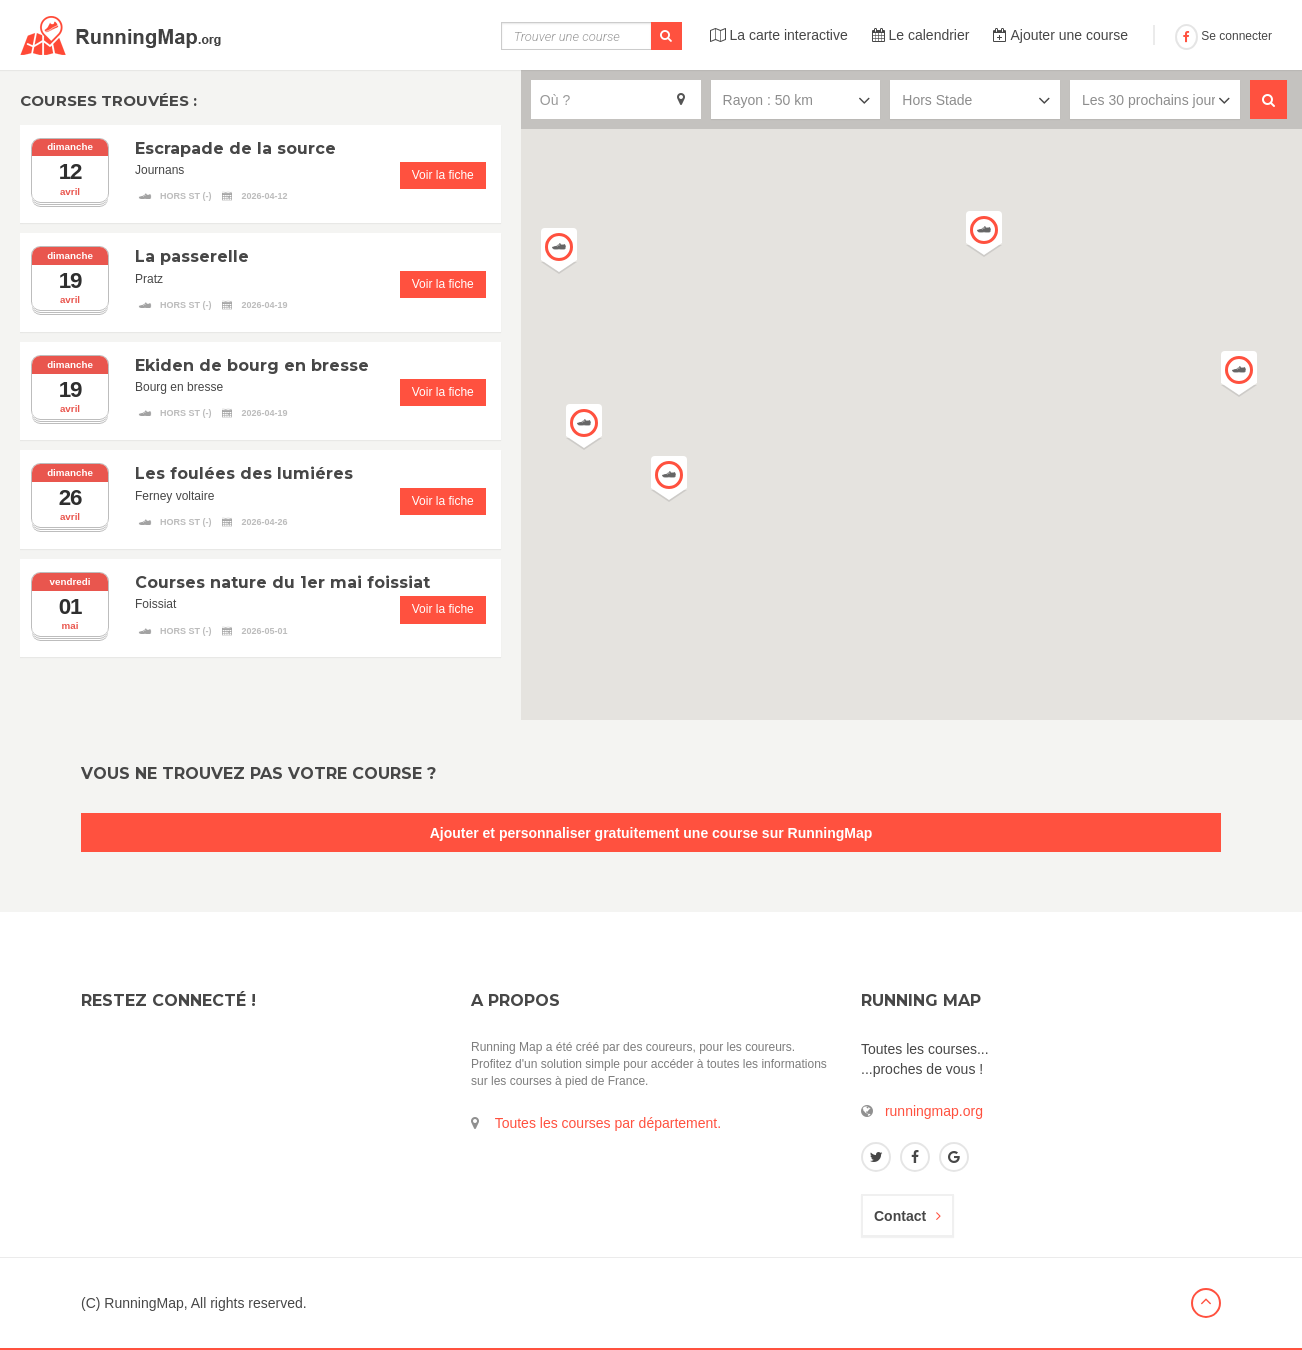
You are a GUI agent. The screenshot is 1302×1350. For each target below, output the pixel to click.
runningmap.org (934, 1111)
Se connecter (1223, 36)
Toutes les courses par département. (608, 1123)
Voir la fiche (443, 175)
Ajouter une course (1060, 35)
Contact (907, 1216)
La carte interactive (779, 35)
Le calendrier (921, 35)
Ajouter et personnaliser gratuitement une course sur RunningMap (651, 833)
